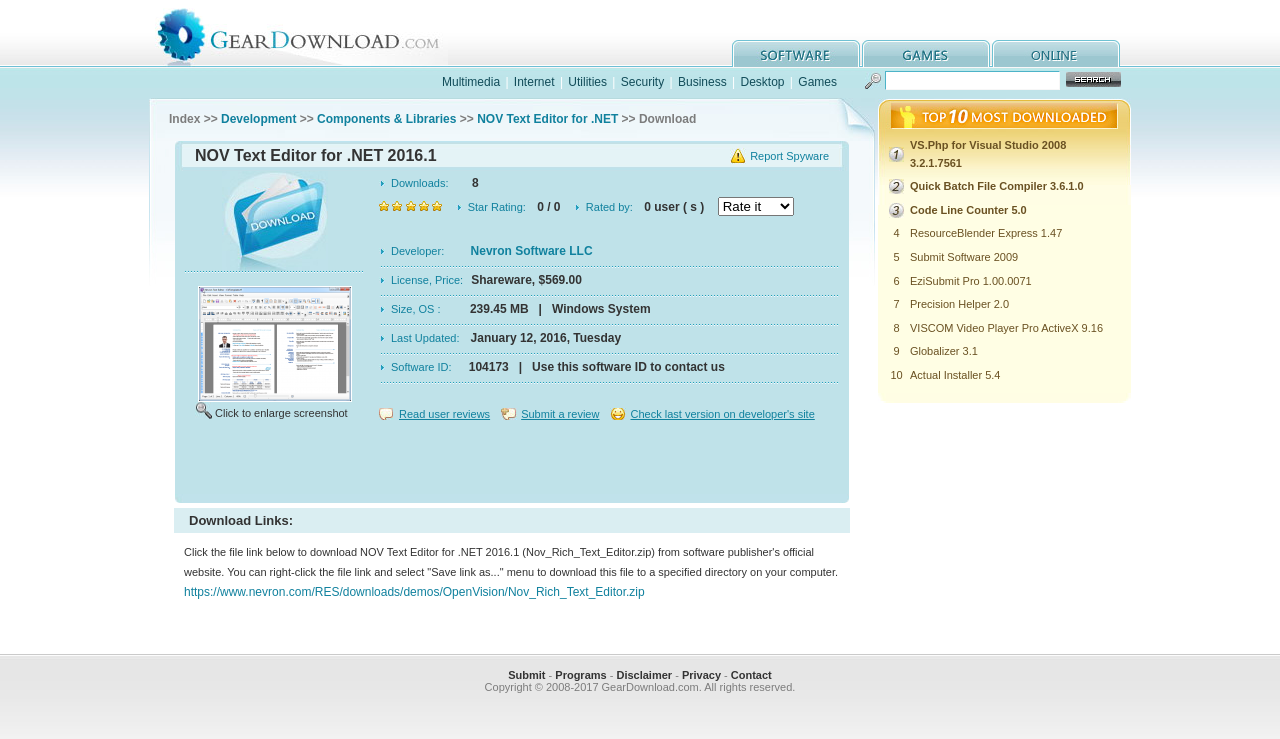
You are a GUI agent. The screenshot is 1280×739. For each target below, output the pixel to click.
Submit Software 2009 (964, 257)
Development (258, 119)
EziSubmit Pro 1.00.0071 (971, 281)
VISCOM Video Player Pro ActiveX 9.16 (1006, 328)
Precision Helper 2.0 (959, 304)
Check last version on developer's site (722, 414)
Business (702, 82)
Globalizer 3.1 (944, 351)
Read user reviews (444, 414)
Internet (534, 82)
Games (817, 82)
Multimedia (471, 82)
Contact (751, 675)
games (926, 53)
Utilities (587, 82)
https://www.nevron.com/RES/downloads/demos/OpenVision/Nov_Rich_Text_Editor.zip (414, 592)
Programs (580, 675)
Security (642, 82)
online (1056, 53)
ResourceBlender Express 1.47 (986, 233)
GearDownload (313, 33)
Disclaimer (644, 675)
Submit (526, 675)
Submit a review (560, 414)
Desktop (762, 82)
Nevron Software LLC (532, 251)
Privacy (701, 675)
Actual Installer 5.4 (955, 375)
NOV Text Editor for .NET (547, 119)
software (796, 53)
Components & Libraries (386, 119)
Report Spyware (789, 156)
